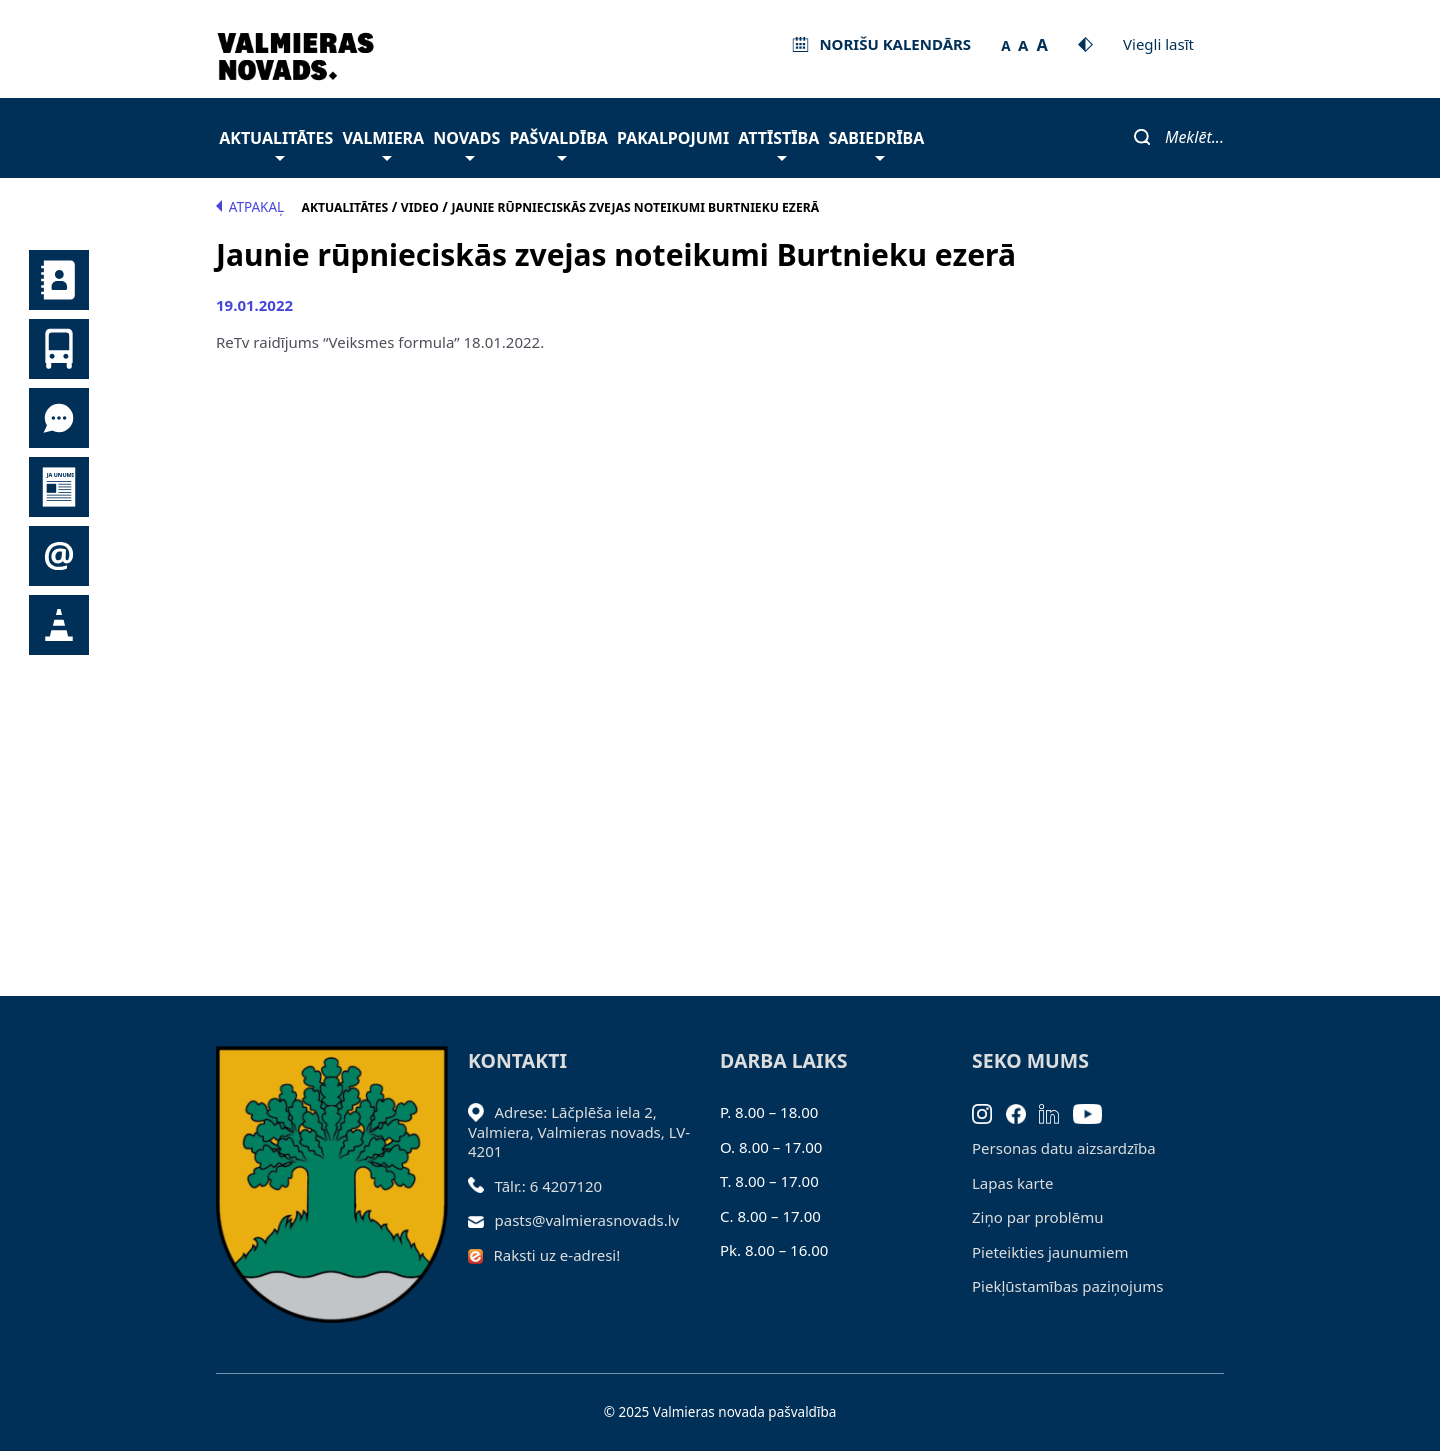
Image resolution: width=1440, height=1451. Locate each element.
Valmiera (384, 143)
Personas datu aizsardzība (1064, 1148)
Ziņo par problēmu (1037, 1217)
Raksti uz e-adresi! (557, 1255)
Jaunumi (59, 487)
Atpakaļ (250, 207)
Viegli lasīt (1158, 44)
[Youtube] (1094, 1112)
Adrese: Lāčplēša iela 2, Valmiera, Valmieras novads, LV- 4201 (579, 1131)
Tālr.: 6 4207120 (549, 1186)
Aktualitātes (276, 143)
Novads (466, 143)
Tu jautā (59, 418)
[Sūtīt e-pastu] (481, 1220)
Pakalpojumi (673, 138)
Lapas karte (1013, 1183)
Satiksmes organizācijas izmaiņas (59, 625)
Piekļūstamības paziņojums (1067, 1286)
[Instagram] (989, 1112)
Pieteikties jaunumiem (59, 556)
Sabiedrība (876, 143)
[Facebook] (1023, 1112)
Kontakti (59, 280)
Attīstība (778, 143)
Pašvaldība (558, 143)
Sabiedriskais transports (59, 349)
